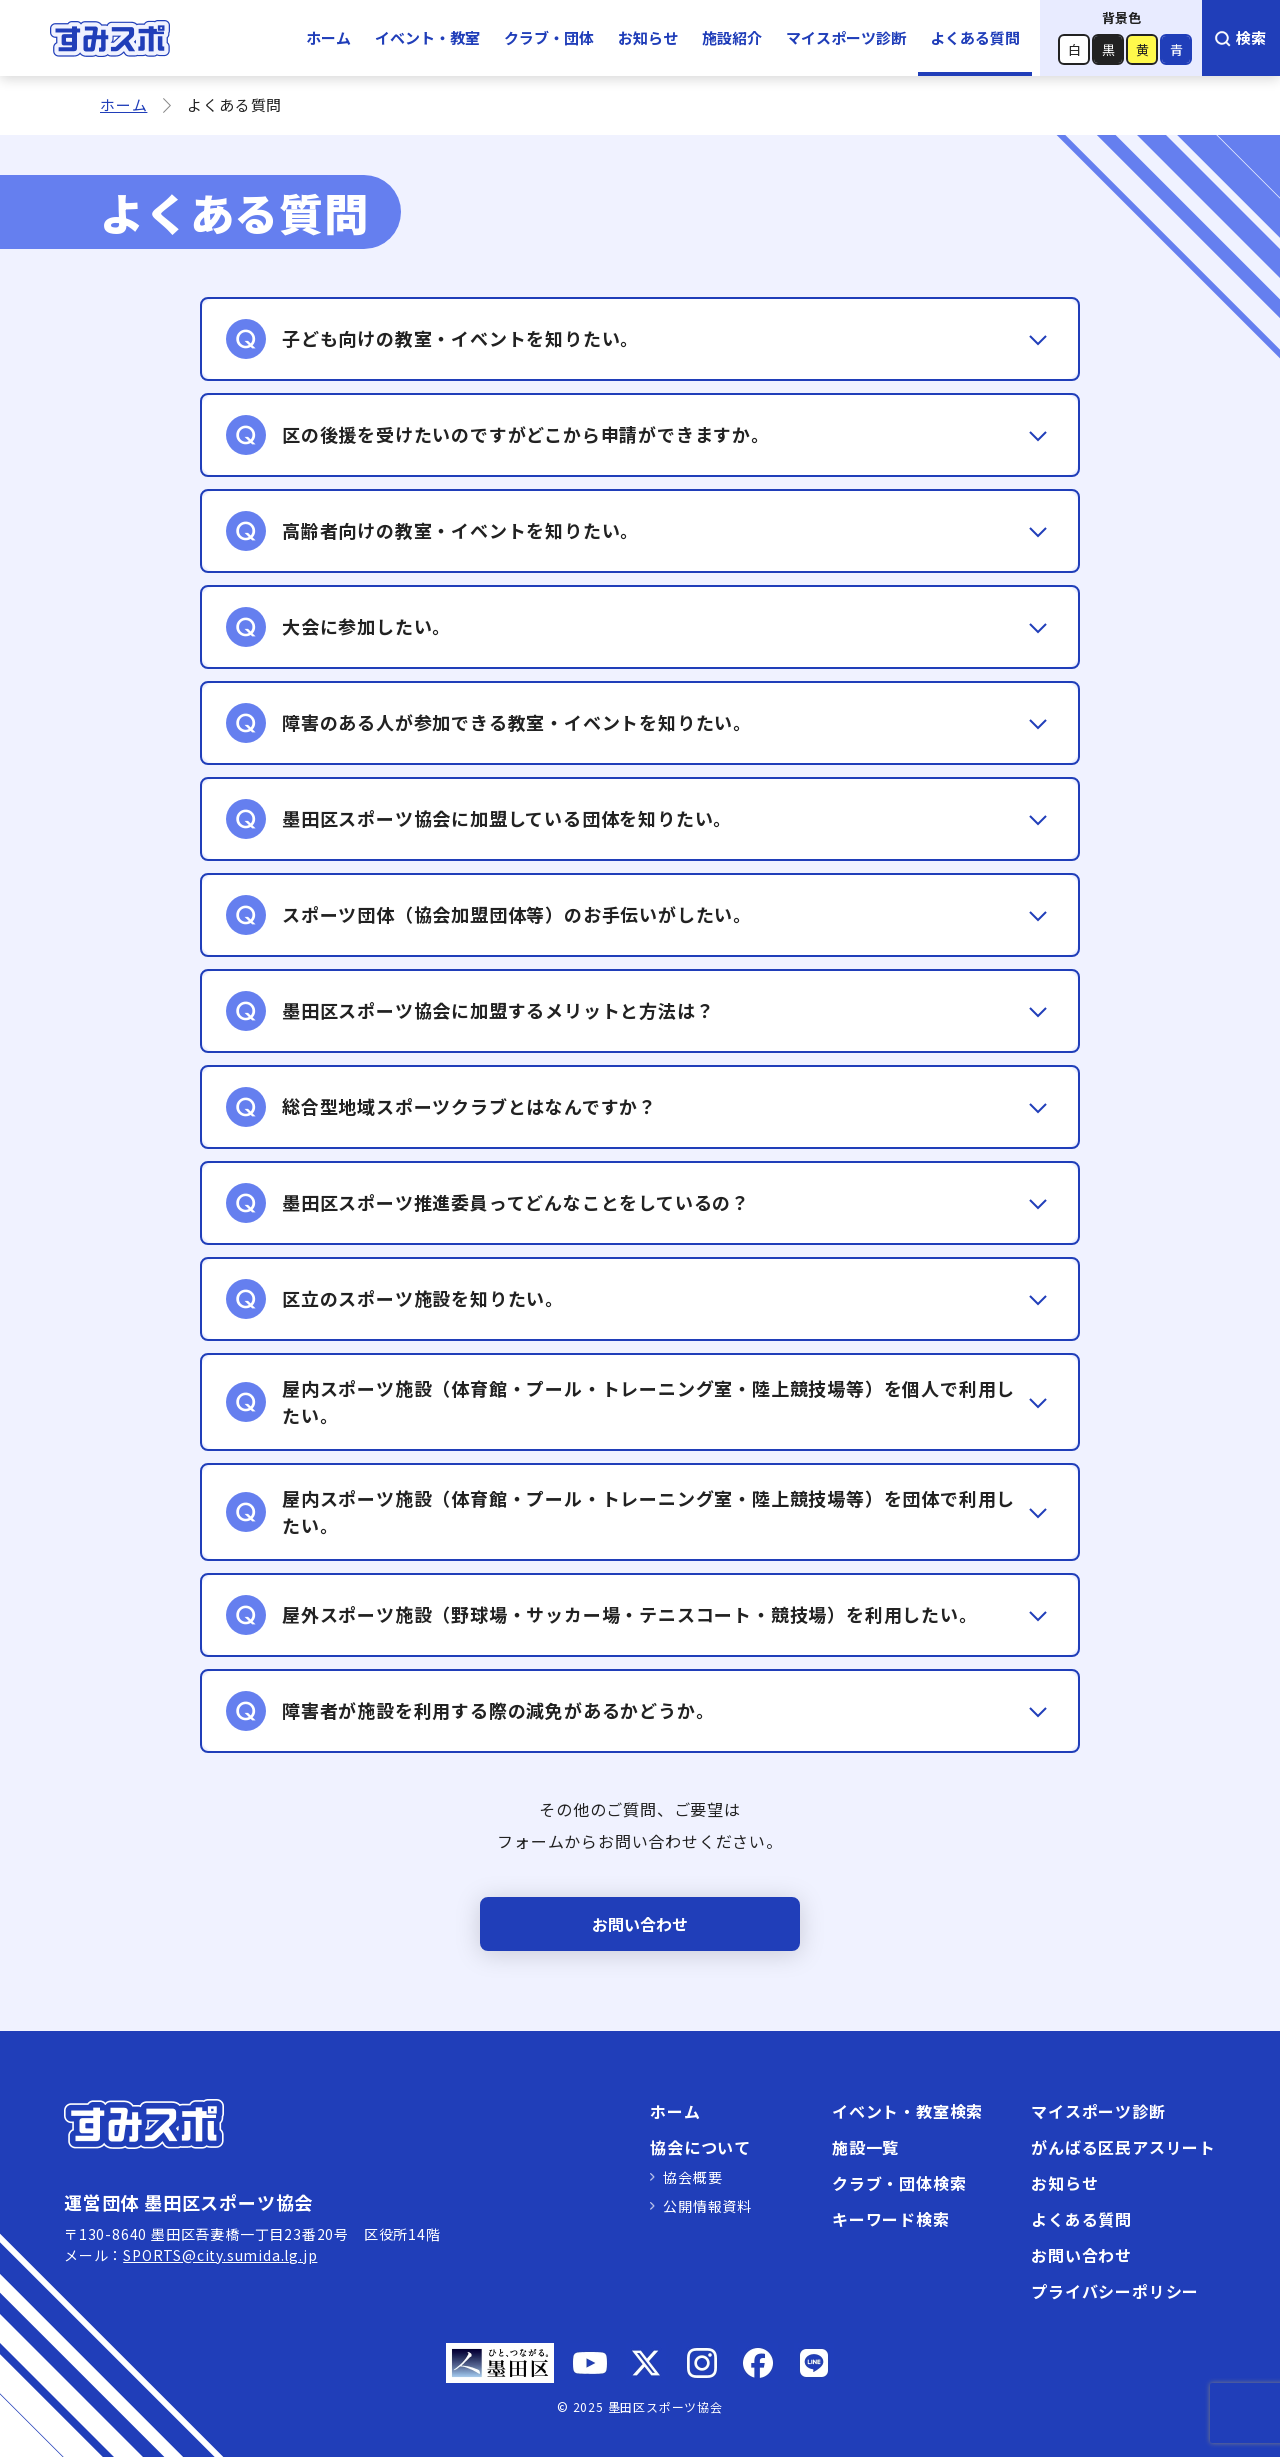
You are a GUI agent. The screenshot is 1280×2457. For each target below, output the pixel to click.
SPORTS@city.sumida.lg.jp (220, 2255)
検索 (1239, 37)
